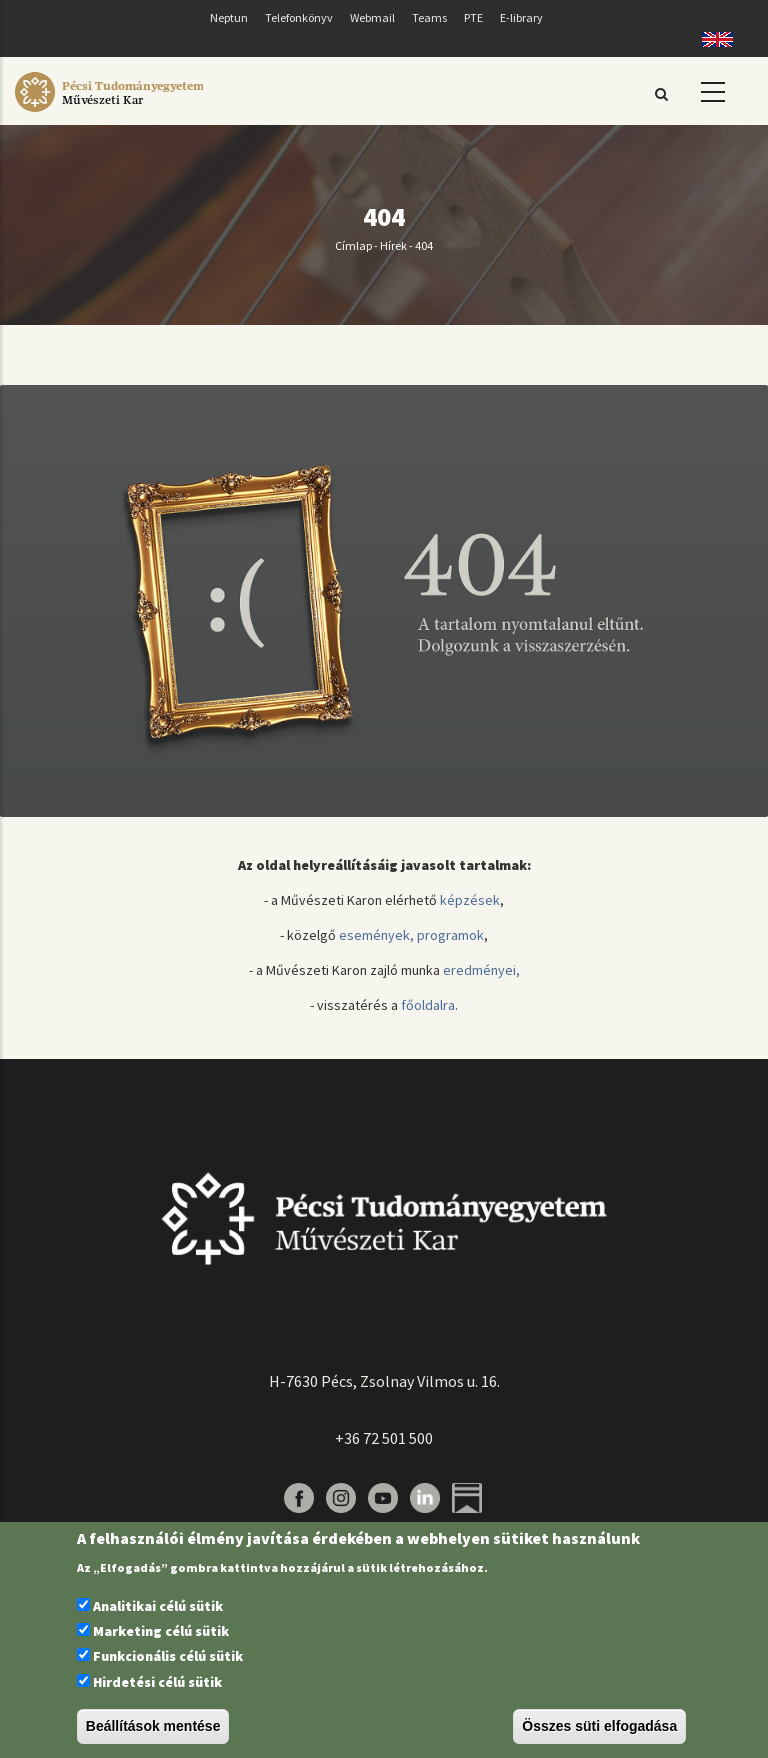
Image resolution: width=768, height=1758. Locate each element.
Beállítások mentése (153, 1726)
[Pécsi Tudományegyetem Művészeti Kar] (109, 112)
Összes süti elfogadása (599, 1726)
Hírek (393, 245)
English (710, 39)
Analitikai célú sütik (158, 1606)
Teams (429, 17)
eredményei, (481, 970)
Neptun (229, 17)
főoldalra (428, 1005)
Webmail (372, 17)
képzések (470, 900)
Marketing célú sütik (161, 1631)
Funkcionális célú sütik (168, 1656)
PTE (473, 17)
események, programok (411, 935)
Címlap (353, 245)
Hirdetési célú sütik (157, 1682)
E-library (521, 17)
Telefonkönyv (299, 17)
